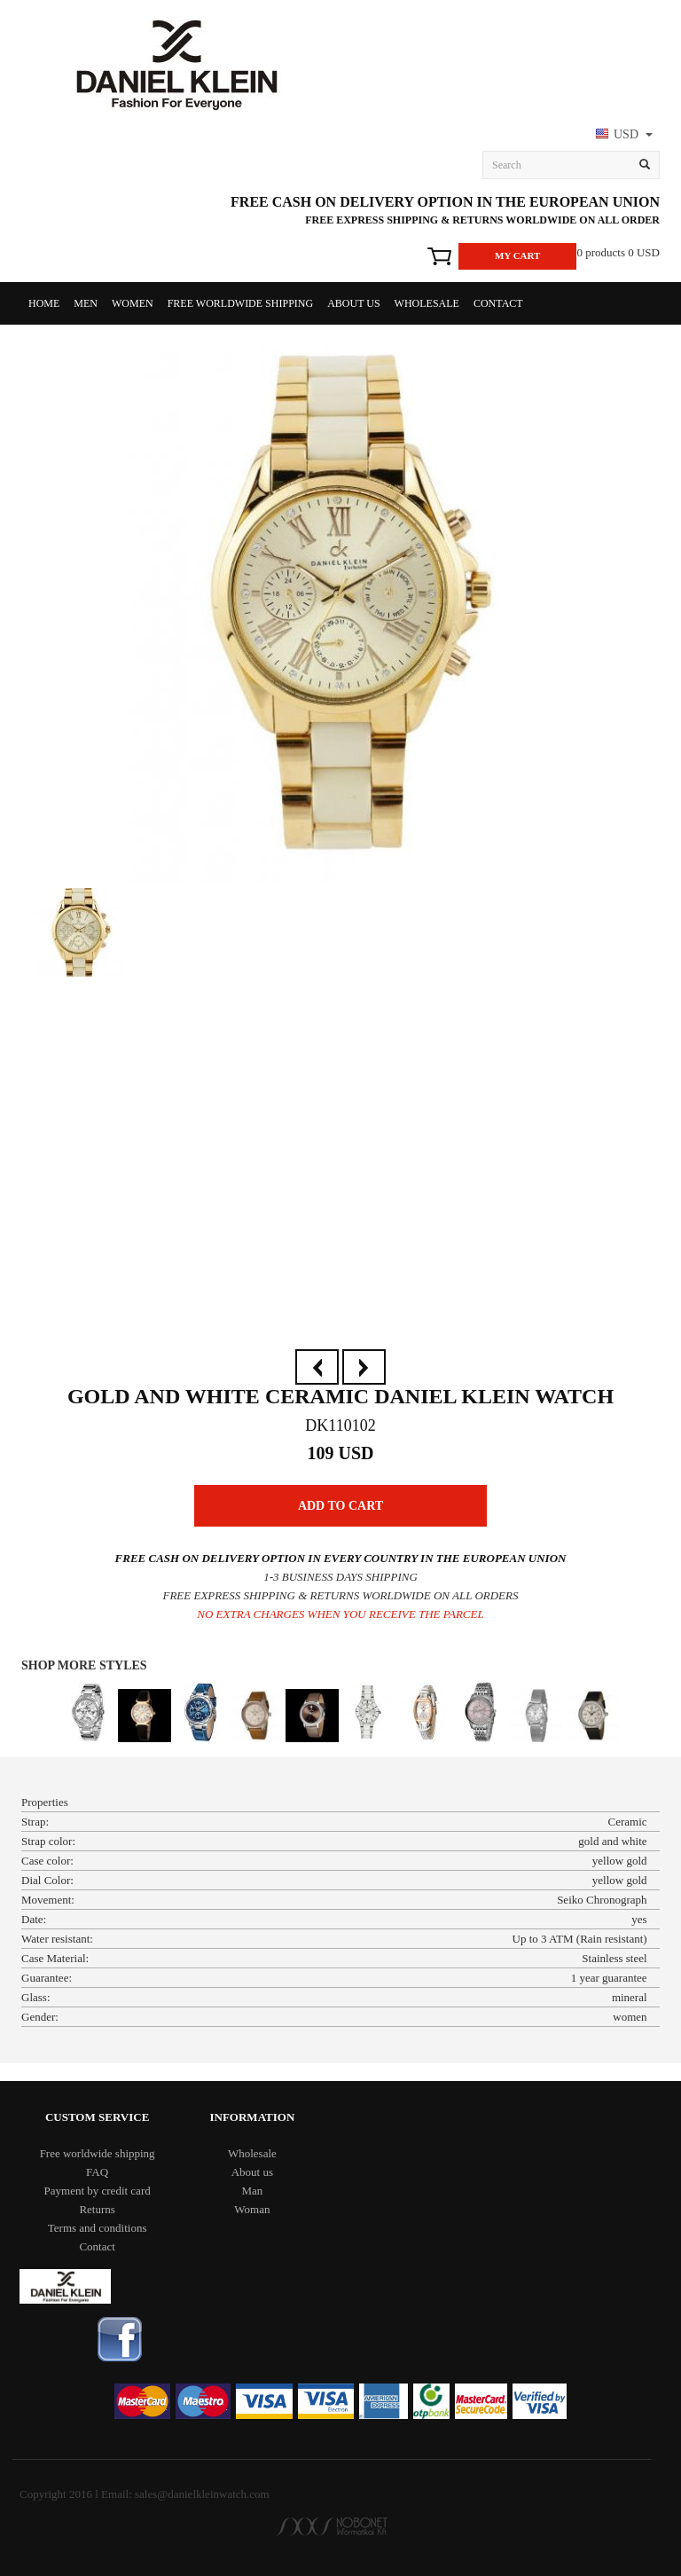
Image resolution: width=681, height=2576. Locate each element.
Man (251, 2190)
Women (132, 303)
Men (86, 303)
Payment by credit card (97, 2190)
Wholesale (427, 303)
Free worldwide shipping (240, 303)
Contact (498, 303)
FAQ (97, 2172)
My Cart (517, 255)
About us (353, 303)
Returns (96, 2209)
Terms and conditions (97, 2227)
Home (43, 303)
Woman (252, 2209)
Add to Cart (340, 1505)
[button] (622, 136)
